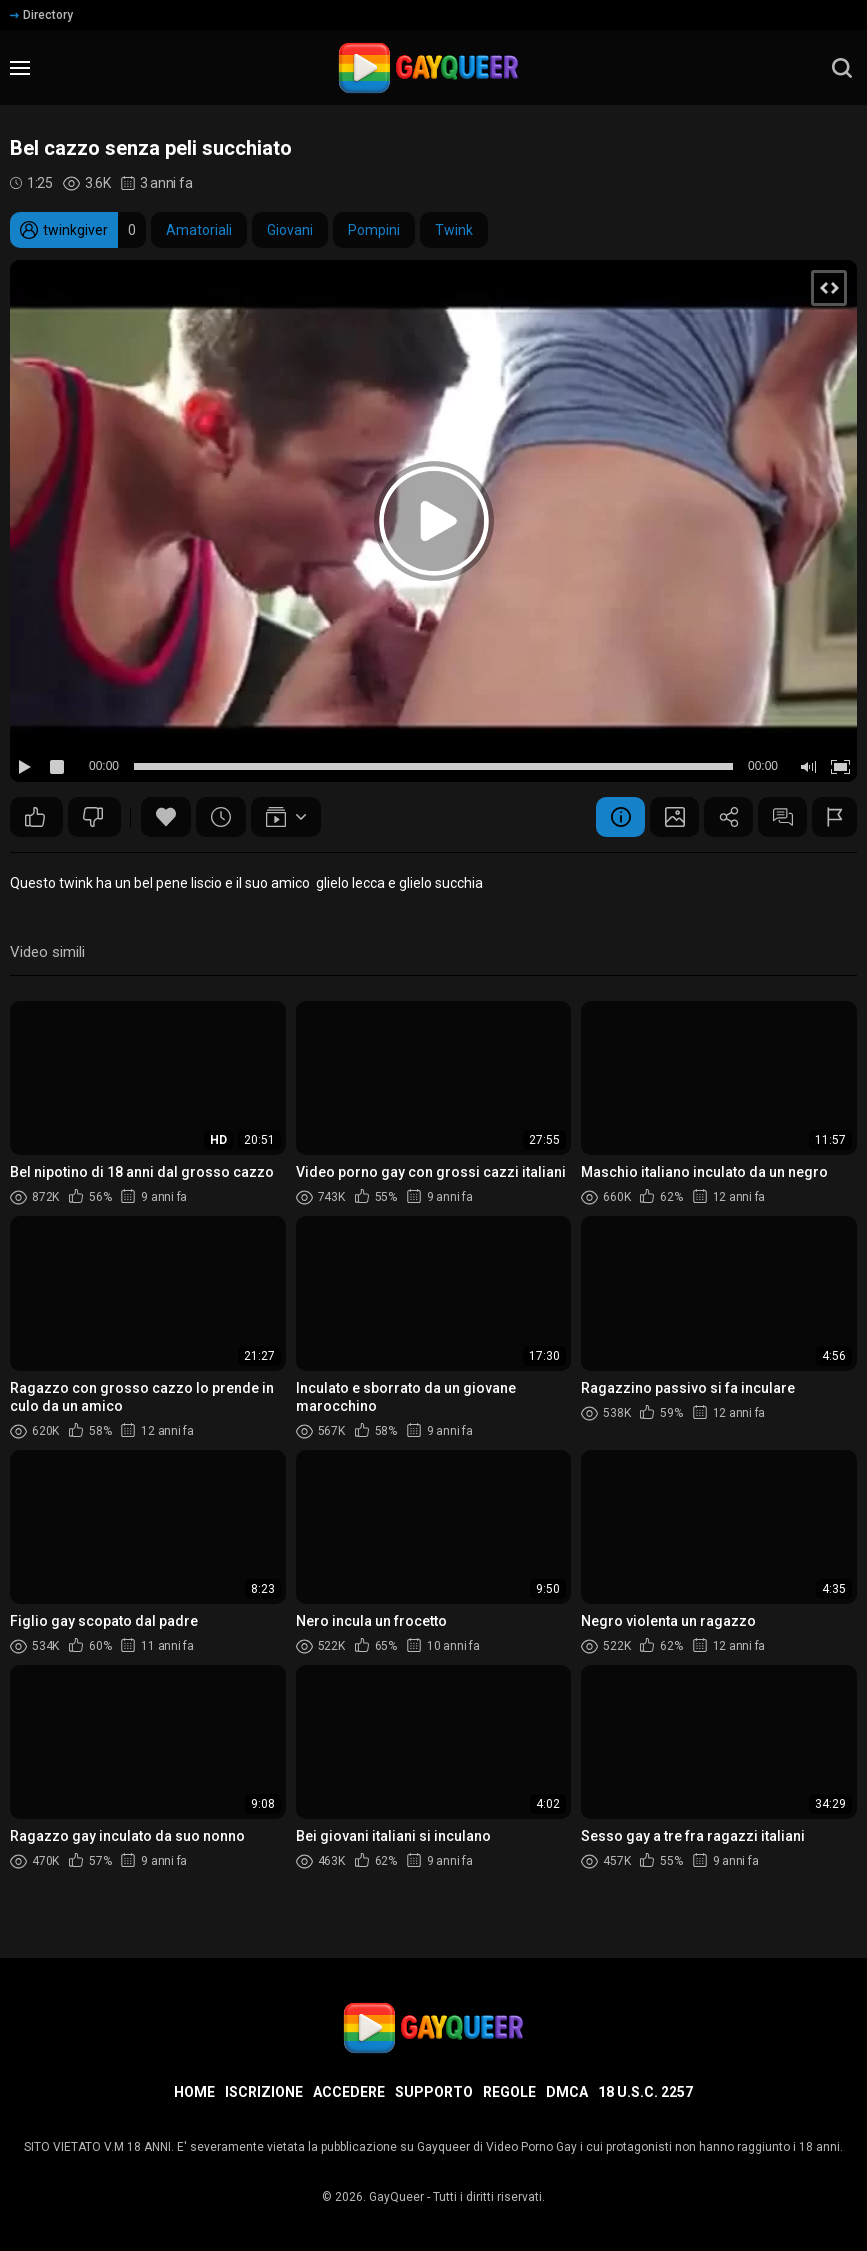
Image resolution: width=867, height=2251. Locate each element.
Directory (41, 15)
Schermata (671, 817)
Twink (454, 230)
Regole (509, 2092)
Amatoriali (199, 230)
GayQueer (396, 2197)
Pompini (374, 230)
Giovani (290, 230)
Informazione (616, 817)
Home (194, 2092)
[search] (842, 68)
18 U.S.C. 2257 (645, 2092)
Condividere (726, 817)
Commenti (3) (781, 817)
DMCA (567, 2092)
